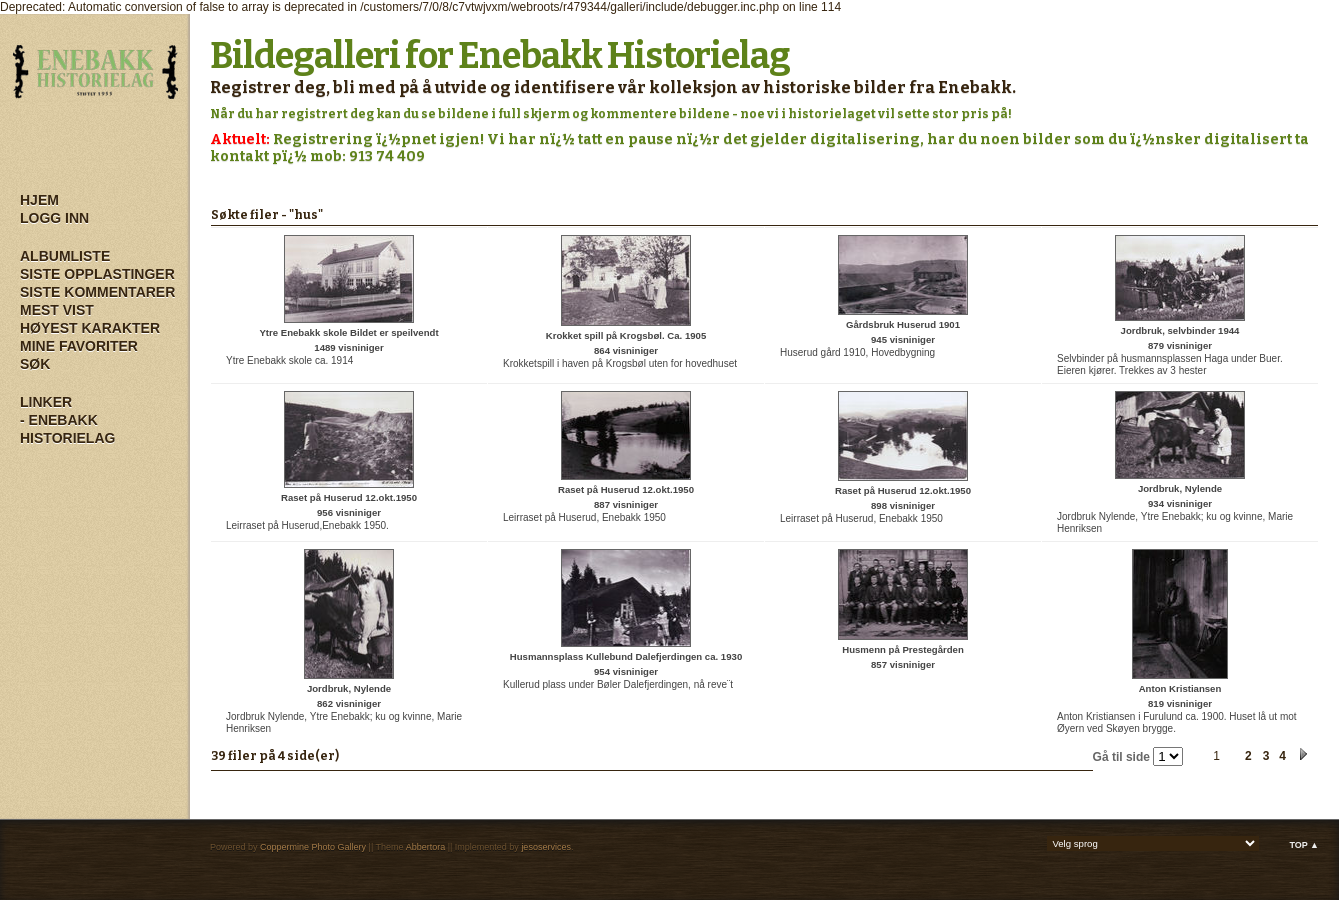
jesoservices (546, 847)
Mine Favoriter (79, 346)
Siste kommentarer (97, 292)
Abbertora (426, 847)
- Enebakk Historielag (67, 429)
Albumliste (65, 256)
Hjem (39, 200)
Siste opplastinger (97, 274)
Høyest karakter (90, 328)
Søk (35, 364)
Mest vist (57, 310)
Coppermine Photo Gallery (313, 847)
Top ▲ (1304, 845)
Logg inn (54, 218)
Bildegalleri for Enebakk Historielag (500, 56)
